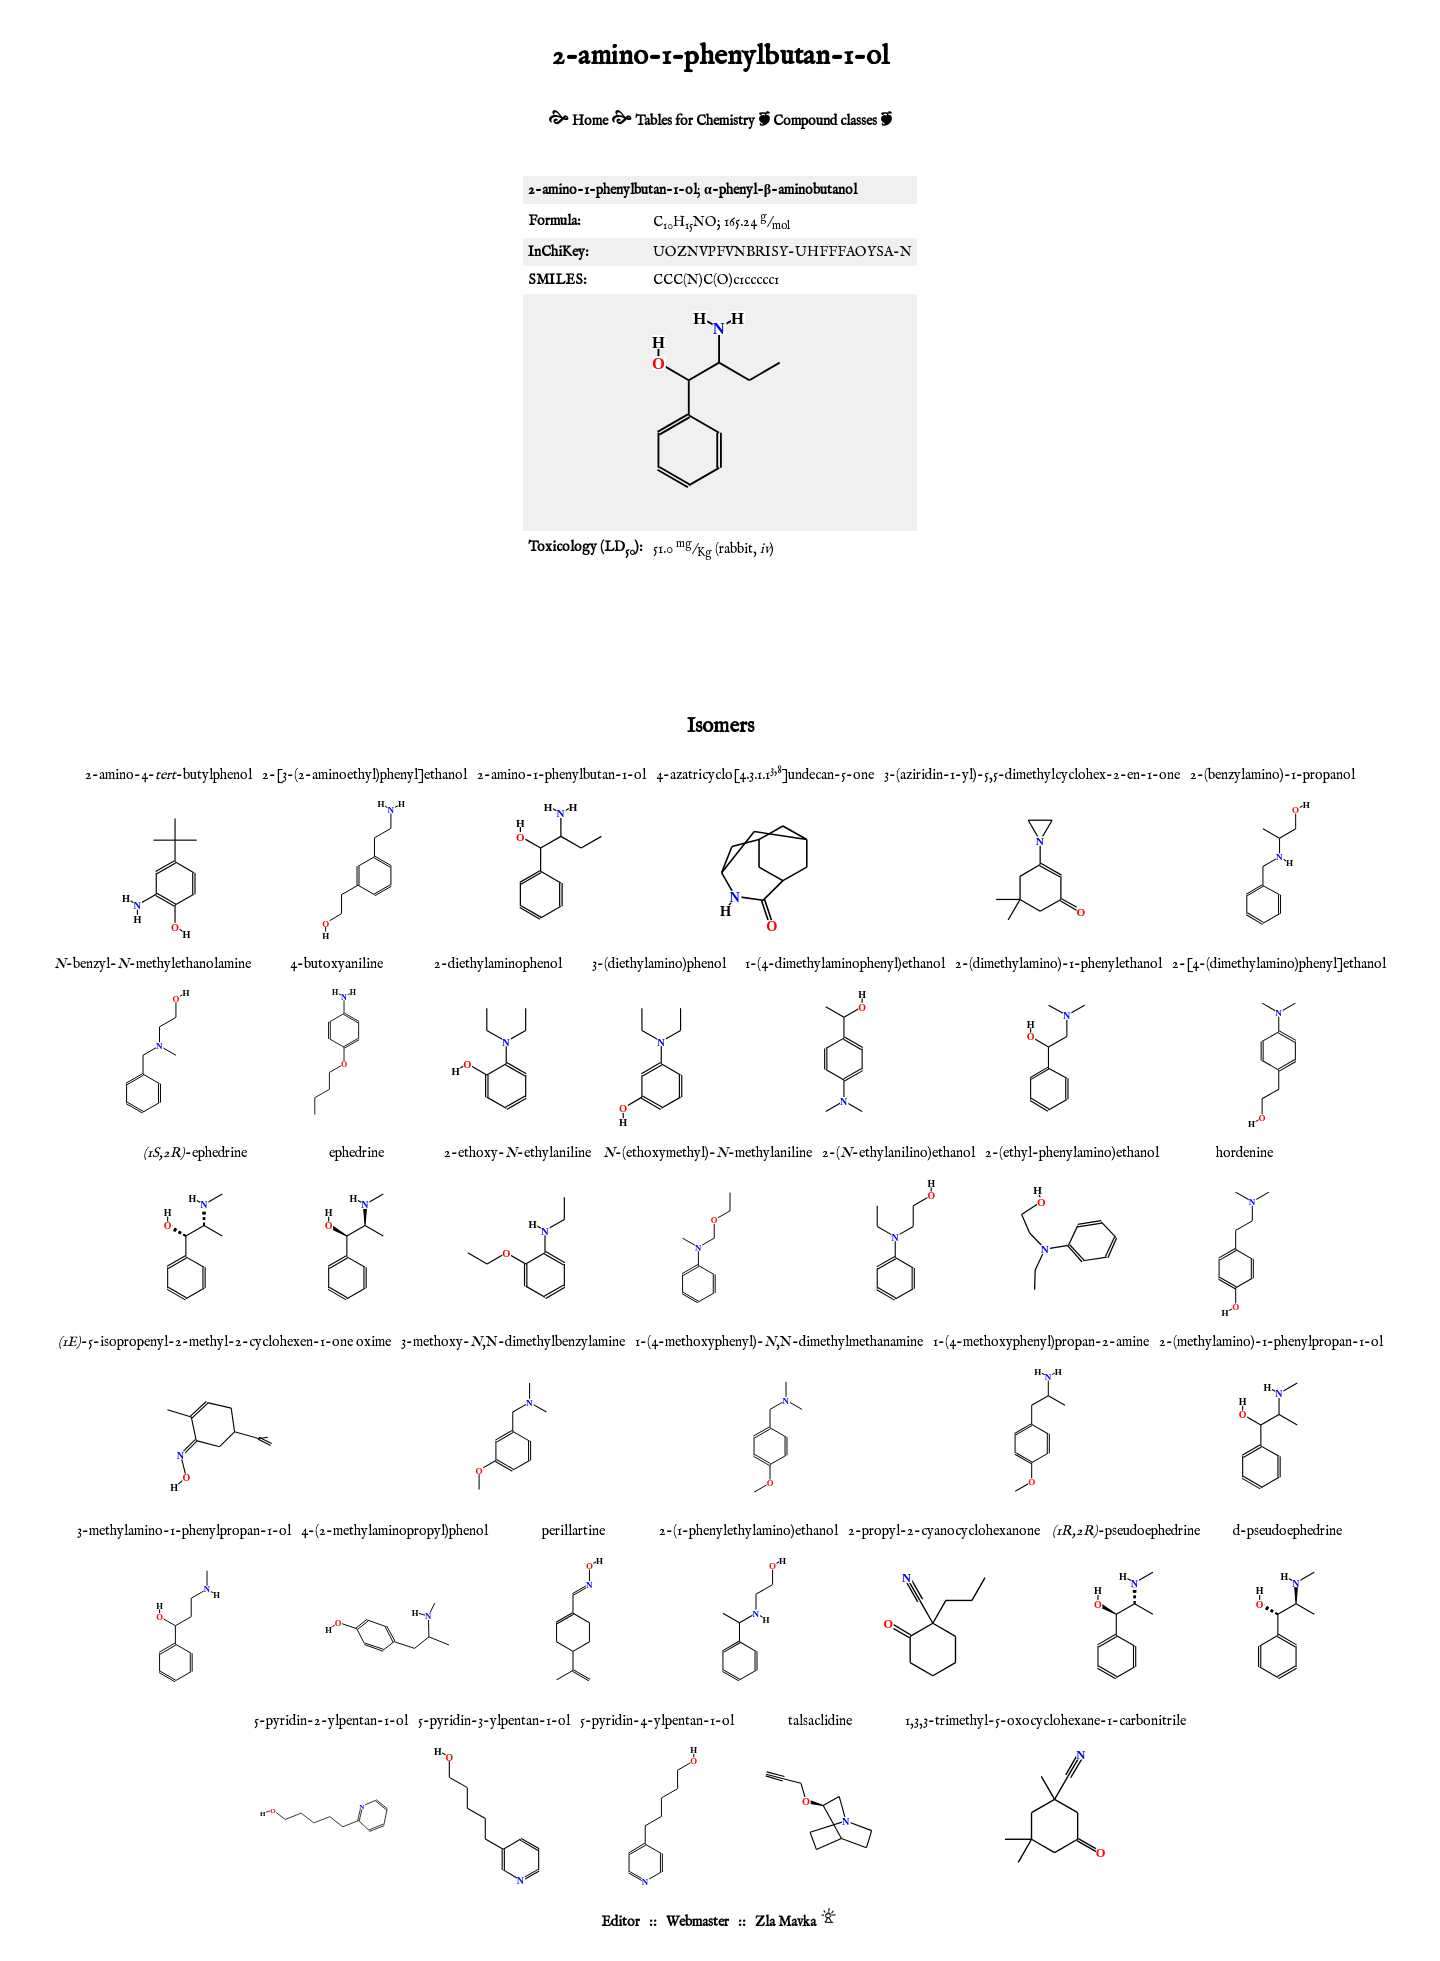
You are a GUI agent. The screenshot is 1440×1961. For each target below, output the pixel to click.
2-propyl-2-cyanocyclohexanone (944, 1531)
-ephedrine (195, 1153)
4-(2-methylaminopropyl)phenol (394, 1531)
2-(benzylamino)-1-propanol (1272, 775)
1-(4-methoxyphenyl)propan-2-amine (1041, 1342)
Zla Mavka (785, 1922)
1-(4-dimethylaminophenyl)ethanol (845, 964)
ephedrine (356, 1153)
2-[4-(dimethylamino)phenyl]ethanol (1279, 964)
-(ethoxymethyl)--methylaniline (707, 1153)
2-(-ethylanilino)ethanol (898, 1153)
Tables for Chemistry (695, 121)
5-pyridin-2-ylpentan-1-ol (331, 1721)
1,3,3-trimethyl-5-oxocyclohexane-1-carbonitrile (1045, 1721)
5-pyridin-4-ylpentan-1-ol (657, 1721)
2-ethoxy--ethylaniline (517, 1153)
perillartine (573, 1531)
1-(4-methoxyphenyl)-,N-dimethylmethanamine (779, 1342)
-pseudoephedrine (1126, 1531)
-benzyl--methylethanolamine (152, 964)
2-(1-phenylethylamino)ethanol (748, 1531)
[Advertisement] (720, 635)
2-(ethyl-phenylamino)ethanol (1072, 1153)
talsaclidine (820, 1721)
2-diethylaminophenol (498, 964)
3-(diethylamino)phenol (659, 964)
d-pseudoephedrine (1287, 1531)
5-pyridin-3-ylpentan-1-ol (494, 1721)
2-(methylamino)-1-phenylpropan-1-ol (1271, 1342)
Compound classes (825, 121)
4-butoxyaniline (336, 964)
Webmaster (697, 1922)
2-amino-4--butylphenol (168, 775)
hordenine (1244, 1153)
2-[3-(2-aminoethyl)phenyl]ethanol (364, 775)
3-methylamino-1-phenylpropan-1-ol (184, 1531)
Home (590, 121)
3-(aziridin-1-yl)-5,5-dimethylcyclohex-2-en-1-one (1032, 775)
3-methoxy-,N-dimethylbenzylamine (513, 1342)
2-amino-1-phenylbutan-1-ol (561, 775)
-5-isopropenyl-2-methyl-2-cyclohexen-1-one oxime (224, 1342)
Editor (620, 1922)
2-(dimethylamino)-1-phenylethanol (1058, 964)
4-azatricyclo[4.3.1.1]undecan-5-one (765, 775)
